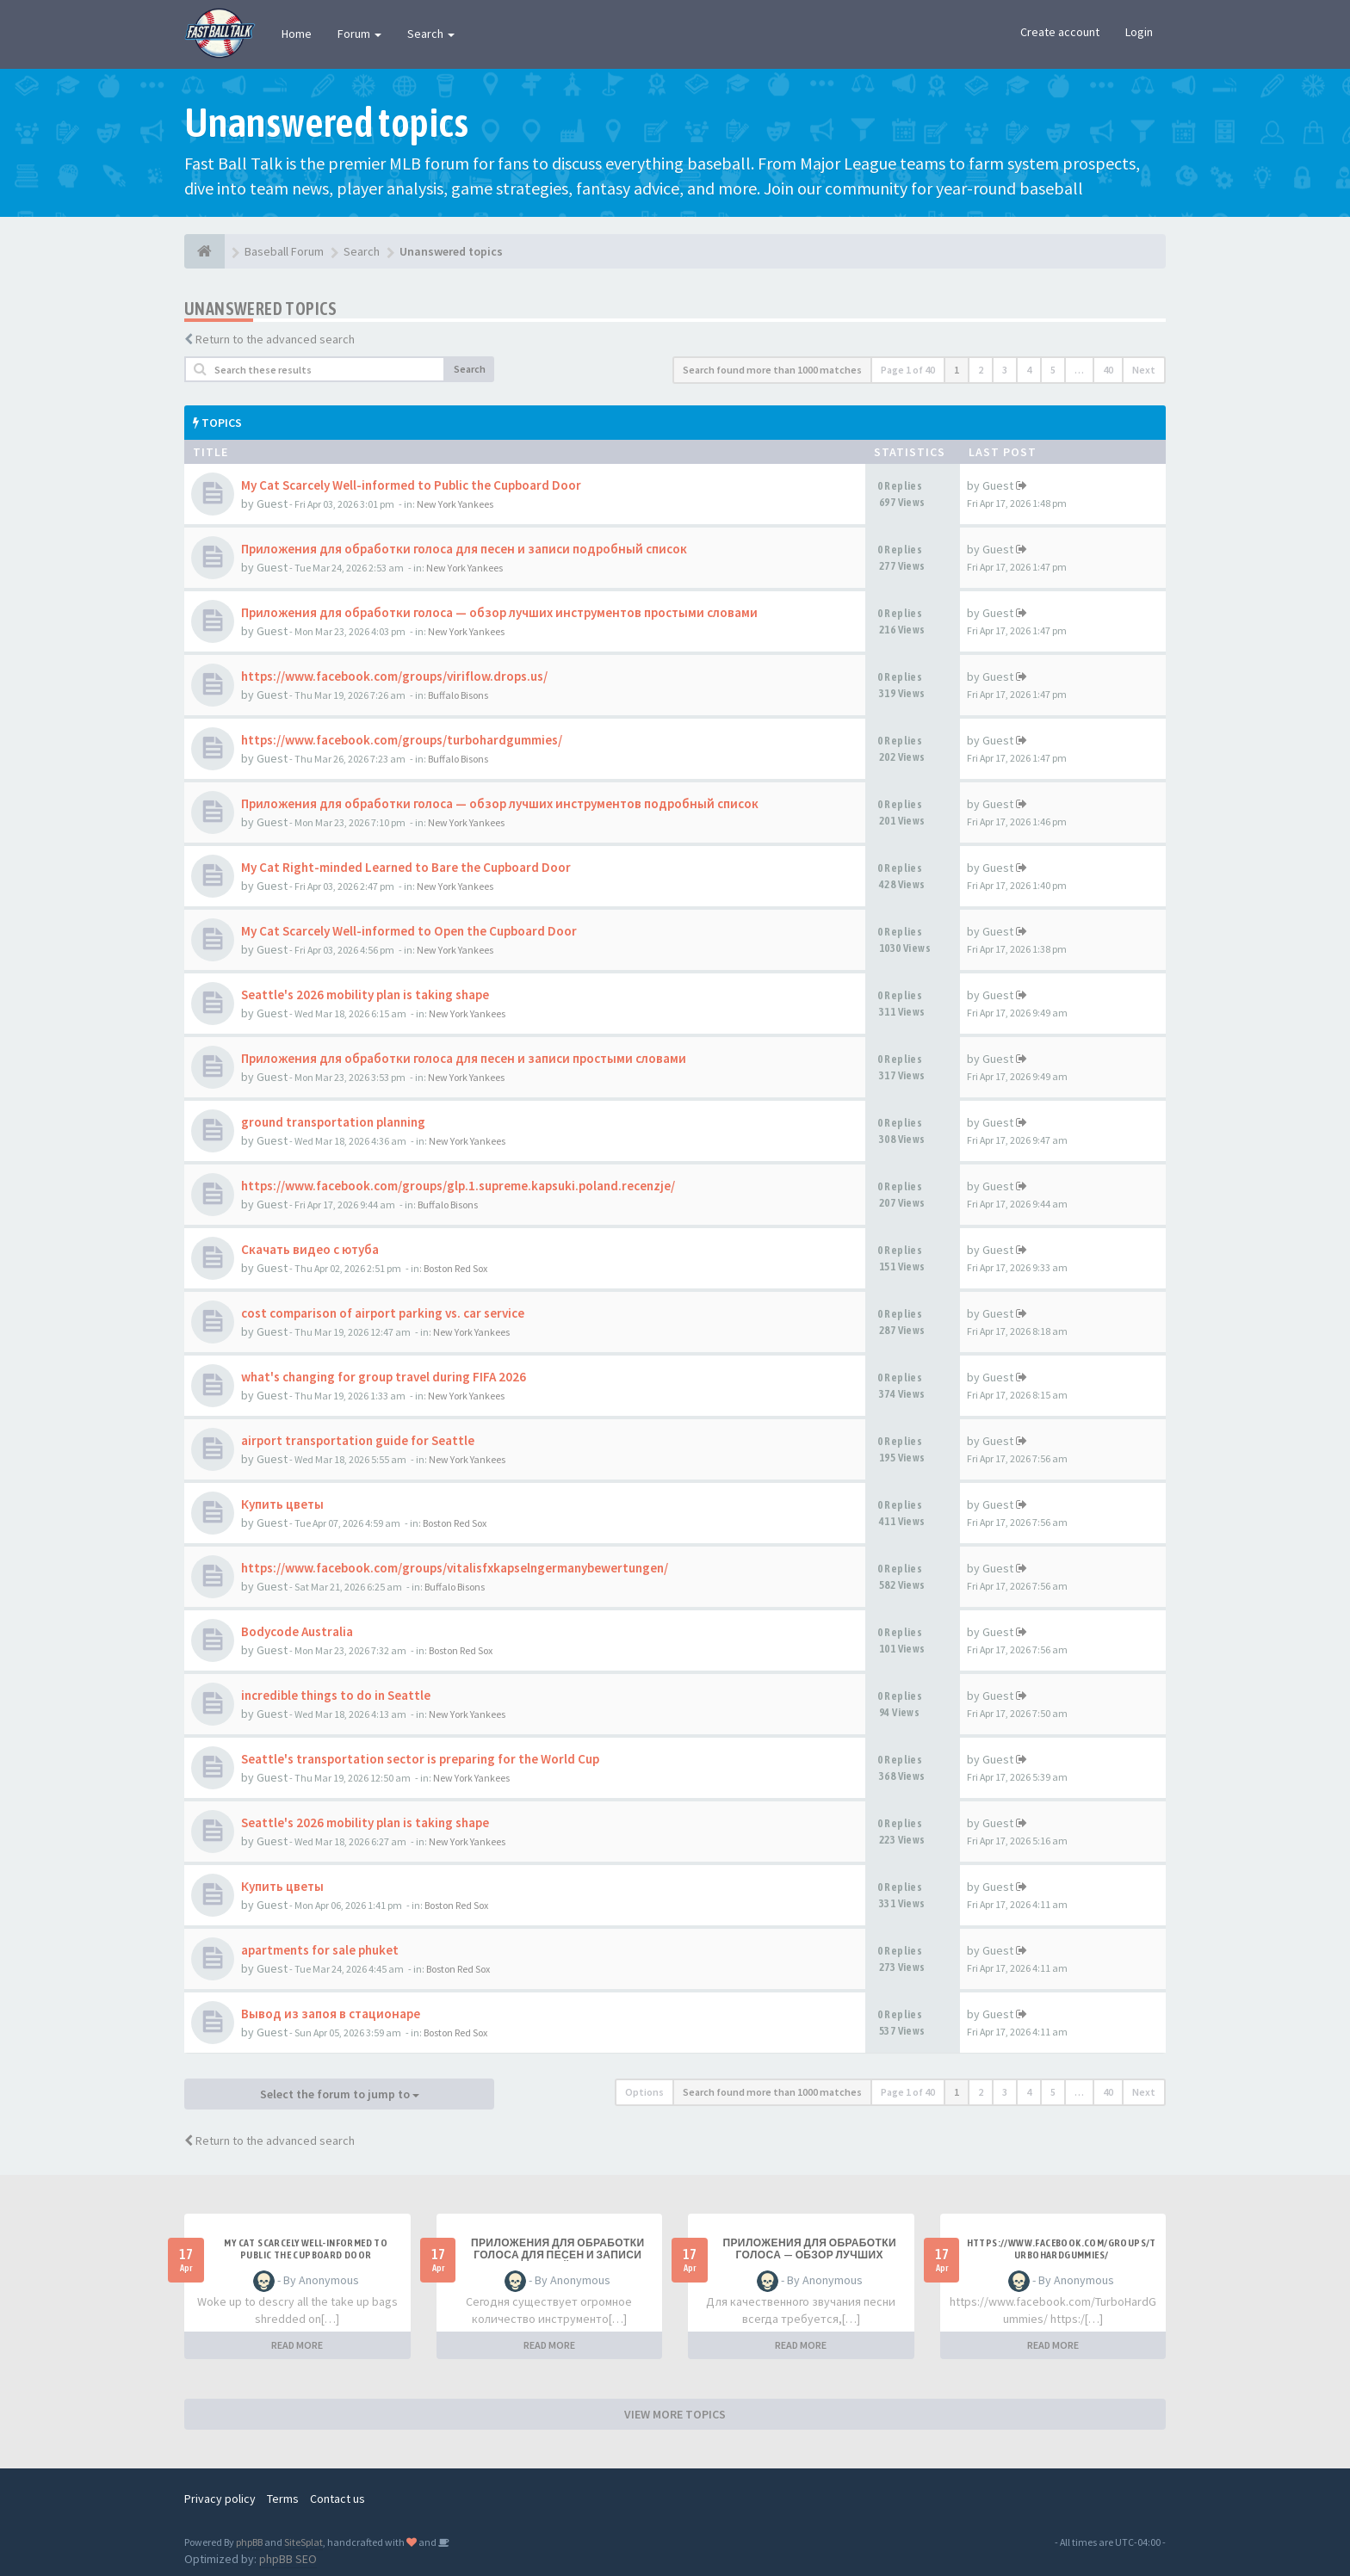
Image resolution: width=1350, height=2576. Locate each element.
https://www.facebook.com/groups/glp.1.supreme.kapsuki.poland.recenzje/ (458, 1185)
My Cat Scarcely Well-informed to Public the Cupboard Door (411, 485)
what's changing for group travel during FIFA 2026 (383, 1376)
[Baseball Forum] (204, 251)
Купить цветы (282, 1504)
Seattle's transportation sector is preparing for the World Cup (420, 1759)
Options (644, 2091)
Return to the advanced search (275, 339)
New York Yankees (455, 503)
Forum (359, 33)
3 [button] (1004, 369)
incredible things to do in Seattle (335, 1695)
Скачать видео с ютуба (310, 1249)
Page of (908, 369)
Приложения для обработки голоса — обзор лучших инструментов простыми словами (499, 612)
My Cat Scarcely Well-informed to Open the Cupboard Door (409, 931)
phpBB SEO (288, 2559)
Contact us (337, 2498)
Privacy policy (220, 2498)
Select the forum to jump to (339, 2094)
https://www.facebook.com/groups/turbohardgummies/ (401, 740)
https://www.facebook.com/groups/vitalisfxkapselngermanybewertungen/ (454, 1568)
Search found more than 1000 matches (772, 369)
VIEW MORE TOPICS (675, 2414)
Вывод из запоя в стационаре (330, 2013)
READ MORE (297, 2344)
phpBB (249, 2542)
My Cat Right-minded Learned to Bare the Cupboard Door (406, 867)
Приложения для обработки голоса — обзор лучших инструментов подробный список (500, 803)
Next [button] (1143, 369)
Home (297, 33)
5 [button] (1053, 369)
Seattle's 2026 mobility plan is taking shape (365, 994)
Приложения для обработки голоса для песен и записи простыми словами (463, 1058)
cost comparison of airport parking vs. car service (382, 1313)
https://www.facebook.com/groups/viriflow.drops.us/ (394, 676)
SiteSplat (303, 2542)
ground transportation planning (333, 1122)
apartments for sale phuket (320, 1950)
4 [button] (1028, 369)
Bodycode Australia (297, 1631)
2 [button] (980, 369)
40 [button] (1108, 369)
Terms (283, 2498)
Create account (1059, 32)
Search (431, 33)
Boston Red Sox (455, 1268)
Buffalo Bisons (458, 695)
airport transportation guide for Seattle (357, 1440)
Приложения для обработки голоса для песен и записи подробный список (464, 549)
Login (1139, 32)
